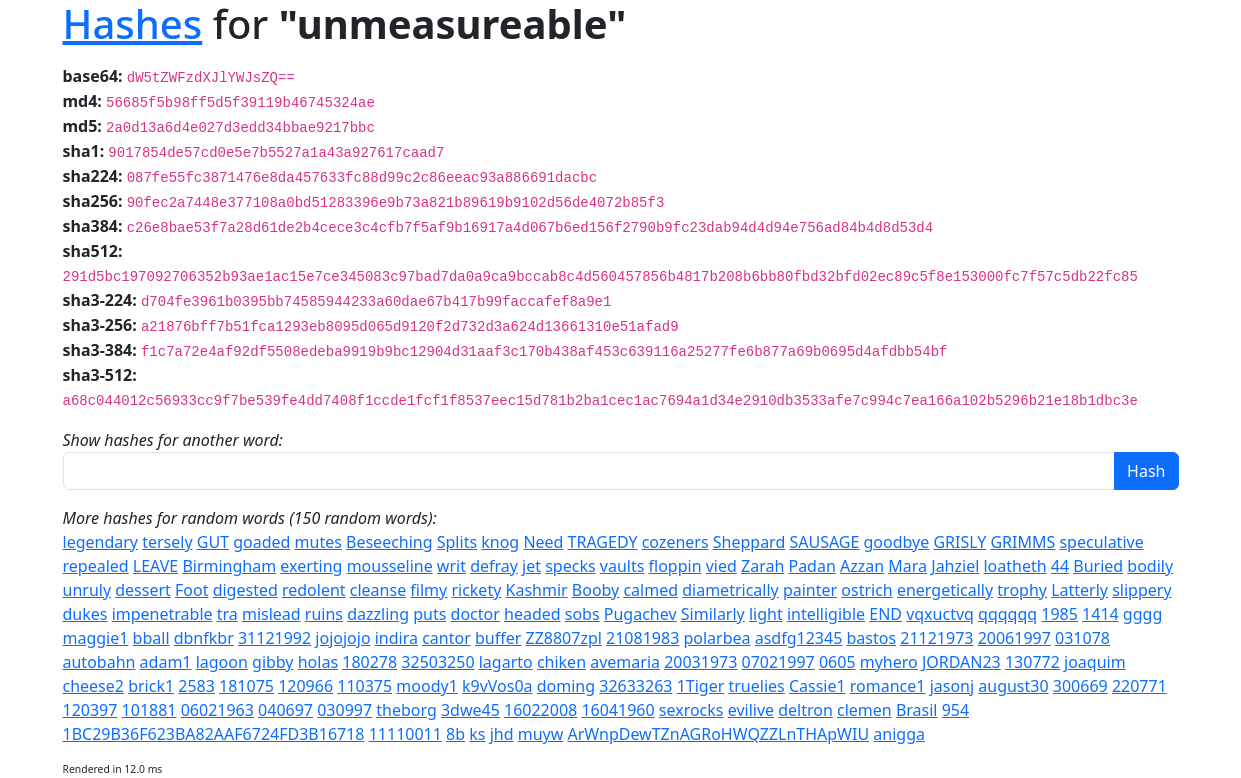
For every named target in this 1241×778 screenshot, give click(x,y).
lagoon (222, 662)
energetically (945, 590)
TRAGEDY (603, 542)
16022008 (540, 710)
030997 (344, 710)
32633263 (635, 686)
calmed (650, 590)
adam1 (166, 662)
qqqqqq (1007, 614)
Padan (811, 566)
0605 (837, 662)
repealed (96, 566)
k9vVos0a (497, 686)
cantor (446, 638)
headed (532, 614)
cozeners (675, 542)
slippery (1141, 590)
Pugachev (640, 614)
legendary (101, 542)
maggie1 (96, 638)
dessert (143, 590)
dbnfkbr (204, 638)
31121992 (274, 638)
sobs (582, 614)
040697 (285, 710)
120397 (90, 710)
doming (566, 686)
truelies (756, 686)
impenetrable (162, 614)
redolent (314, 590)
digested (245, 590)
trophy (1022, 590)
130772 (1032, 662)
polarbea (716, 638)
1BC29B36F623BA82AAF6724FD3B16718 (214, 734)
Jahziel (955, 566)
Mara (907, 566)
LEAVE (155, 566)
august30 (1013, 686)
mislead (271, 614)
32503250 (437, 662)
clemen (864, 710)
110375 (364, 686)
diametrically (730, 590)
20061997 (1014, 638)
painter (810, 590)
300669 (1080, 686)
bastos (871, 638)
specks (570, 566)
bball (151, 638)
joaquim (1095, 662)
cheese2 (93, 686)
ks (477, 734)
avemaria (625, 662)
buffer (498, 638)
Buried (1098, 566)
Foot (191, 590)
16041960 (617, 710)
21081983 (642, 638)
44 (1060, 566)
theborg (406, 710)
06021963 (217, 710)
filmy (428, 590)
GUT (213, 542)
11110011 (405, 734)
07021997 (778, 662)
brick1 (151, 686)
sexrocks (691, 710)
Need (543, 542)
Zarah (762, 566)
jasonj (952, 686)
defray (494, 566)
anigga (899, 734)
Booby (595, 590)
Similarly (713, 614)
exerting (311, 566)
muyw (541, 734)
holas (318, 662)
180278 (369, 662)
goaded (261, 542)
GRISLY (959, 542)
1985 (1059, 614)
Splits (457, 542)
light (766, 614)
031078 (1082, 638)
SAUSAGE (824, 542)
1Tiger (701, 686)
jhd (502, 734)
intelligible (826, 614)
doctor (475, 614)
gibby (273, 662)
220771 (1139, 686)
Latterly (1079, 590)
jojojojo (342, 638)
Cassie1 (817, 686)
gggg (1142, 614)
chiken (561, 662)
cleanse (378, 590)
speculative (1101, 542)
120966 (305, 686)
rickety (476, 590)
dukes (85, 614)
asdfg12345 (799, 638)
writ (451, 566)
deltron (805, 710)
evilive (751, 710)
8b (455, 734)
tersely (167, 542)
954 (955, 710)
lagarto (506, 662)
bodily (1150, 566)
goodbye (897, 542)
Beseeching (389, 542)
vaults (622, 566)
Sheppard (749, 542)
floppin (675, 566)
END (885, 614)
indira (396, 638)
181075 (246, 686)
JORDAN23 (961, 662)
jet (531, 566)
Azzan (862, 566)
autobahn (99, 662)
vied (721, 566)
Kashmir (537, 590)
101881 (149, 710)
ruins (324, 614)
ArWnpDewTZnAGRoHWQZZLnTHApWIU (718, 734)
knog (500, 542)
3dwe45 (470, 710)
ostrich (866, 590)
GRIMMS (1022, 542)
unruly (87, 590)
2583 (196, 686)
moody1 (426, 686)
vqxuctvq (940, 614)
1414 (1100, 614)
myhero (889, 662)
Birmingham (229, 566)
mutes (318, 542)
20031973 (700, 662)
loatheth (1014, 566)
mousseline (390, 566)
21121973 (936, 638)
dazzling (378, 614)
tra (227, 614)
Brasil (917, 710)
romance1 (888, 686)
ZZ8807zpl (563, 638)
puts (429, 614)
